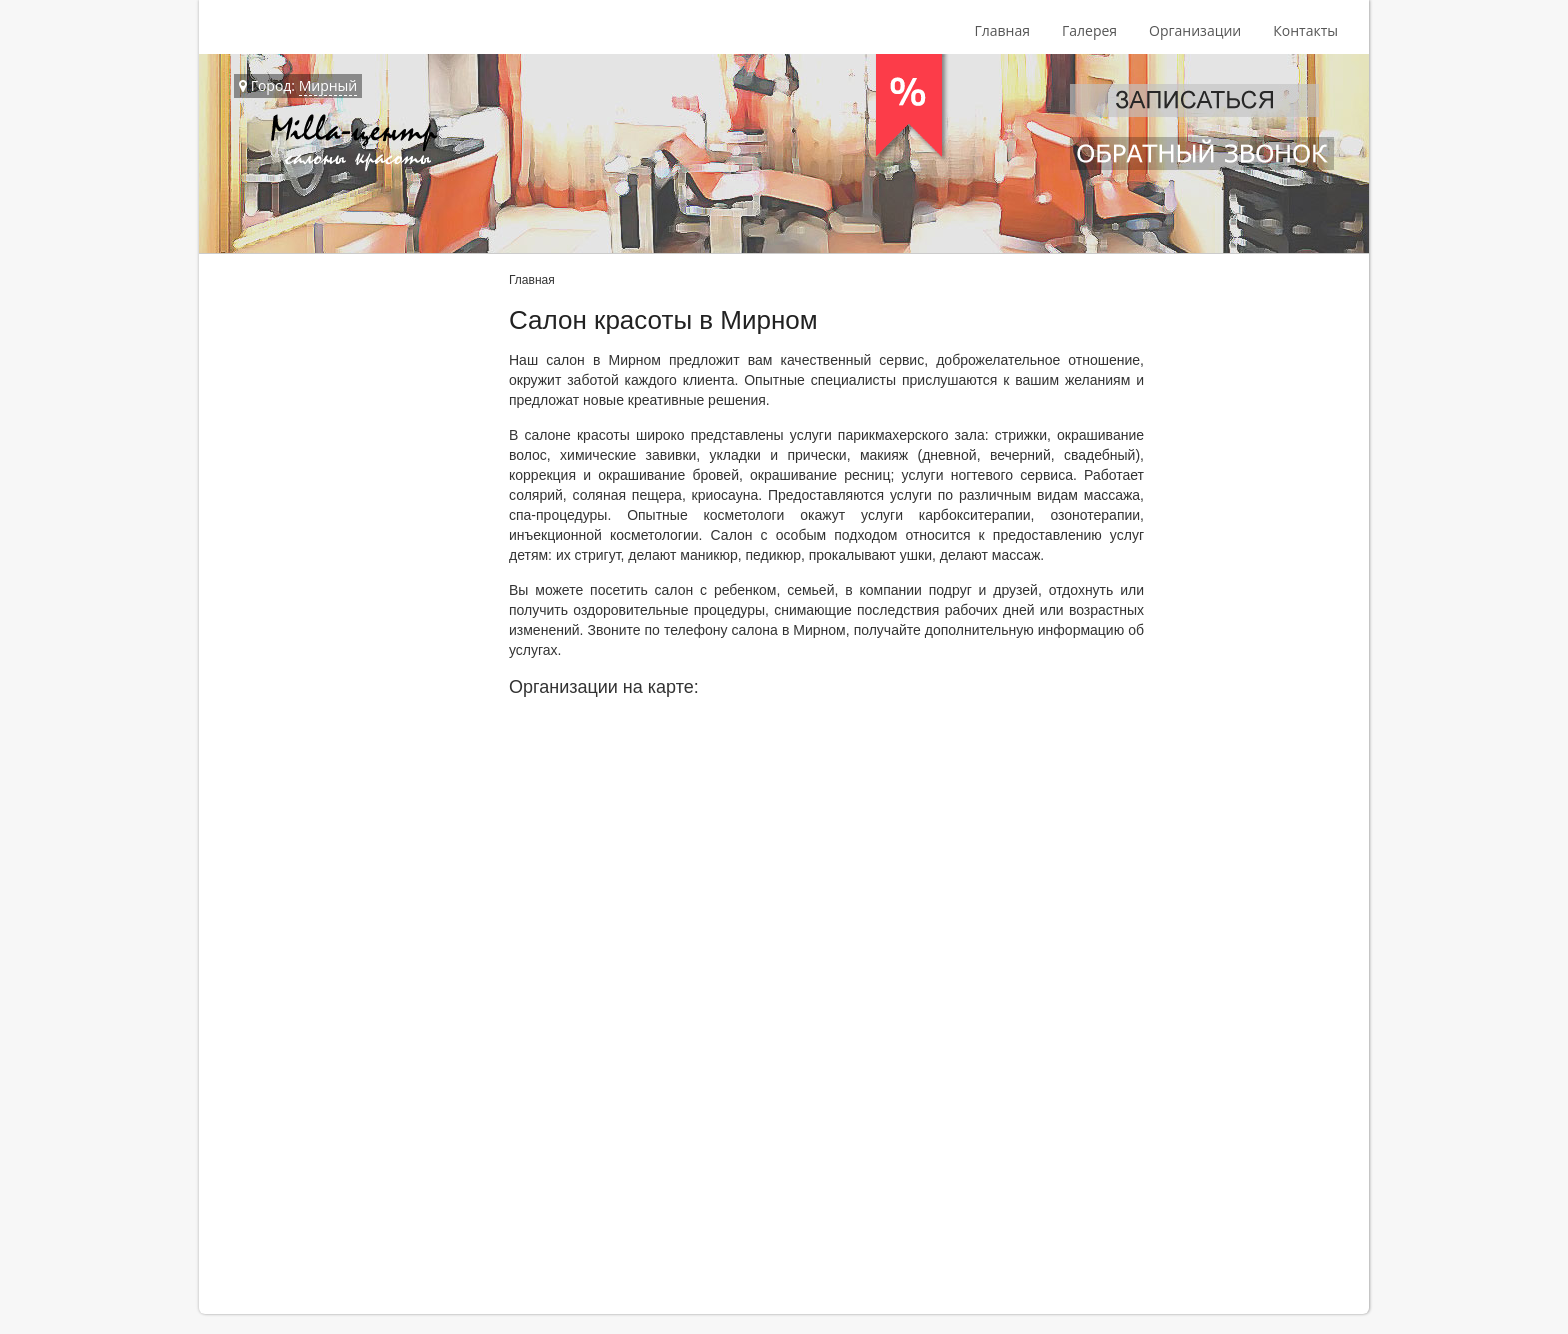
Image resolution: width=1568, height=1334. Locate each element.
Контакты (1305, 30)
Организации (1195, 30)
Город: (298, 86)
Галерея (1089, 30)
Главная (1002, 30)
